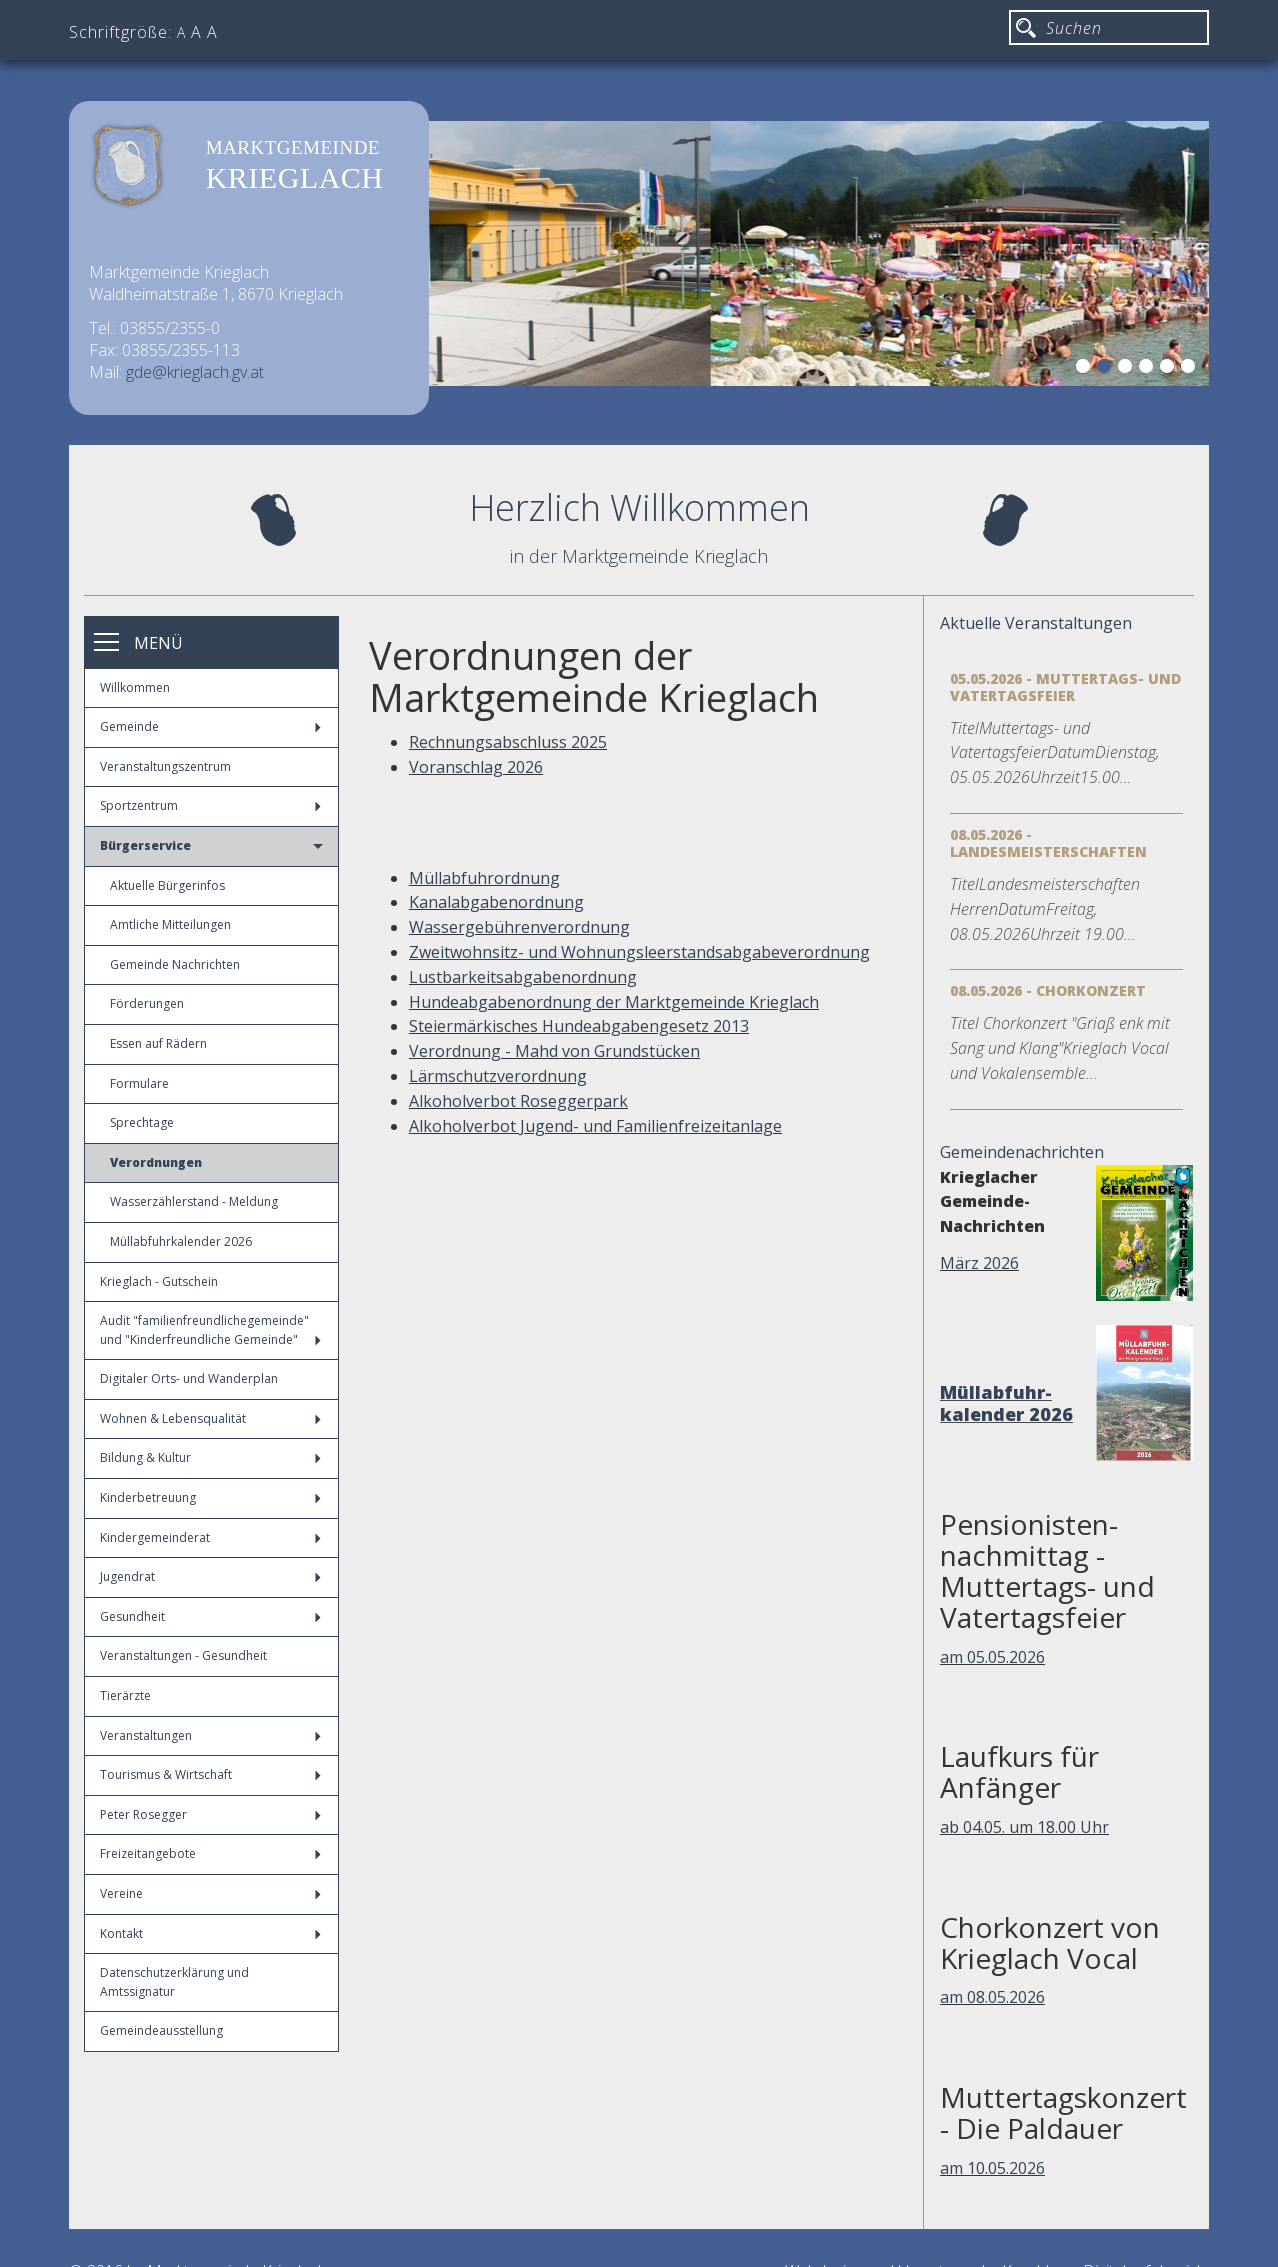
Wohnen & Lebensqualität (210, 1418)
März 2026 (979, 1263)
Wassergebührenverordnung (519, 927)
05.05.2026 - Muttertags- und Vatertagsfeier (1065, 687)
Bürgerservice (211, 845)
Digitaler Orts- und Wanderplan (189, 1378)
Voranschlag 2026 (476, 767)
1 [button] (1086, 369)
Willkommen (135, 687)
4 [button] (1149, 369)
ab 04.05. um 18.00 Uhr (1024, 1827)
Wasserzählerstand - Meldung (194, 1201)
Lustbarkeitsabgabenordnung (523, 977)
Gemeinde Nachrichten (175, 964)
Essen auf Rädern (158, 1043)
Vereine (210, 1893)
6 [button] (1191, 369)
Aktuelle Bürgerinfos (167, 885)
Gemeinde (210, 726)
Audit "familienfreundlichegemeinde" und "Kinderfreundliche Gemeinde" (210, 1330)
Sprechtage (142, 1122)
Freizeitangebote (210, 1853)
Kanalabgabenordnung (496, 902)
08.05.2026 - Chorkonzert (1048, 990)
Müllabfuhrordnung (484, 878)
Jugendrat (210, 1576)
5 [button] (1170, 369)
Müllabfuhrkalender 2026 (181, 1241)
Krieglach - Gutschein (159, 1281)
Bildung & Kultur (210, 1457)
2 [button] (1107, 369)
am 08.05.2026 (992, 1997)
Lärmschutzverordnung (498, 1076)
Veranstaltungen (210, 1735)
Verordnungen (156, 1162)
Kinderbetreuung (210, 1497)
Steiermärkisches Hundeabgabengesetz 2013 (579, 1026)
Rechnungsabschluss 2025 (508, 742)
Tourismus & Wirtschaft (210, 1774)
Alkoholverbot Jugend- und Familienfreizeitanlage (595, 1126)
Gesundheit (210, 1616)
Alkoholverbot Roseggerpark (518, 1101)
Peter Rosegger (210, 1814)
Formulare (139, 1083)
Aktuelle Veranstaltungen (1036, 623)
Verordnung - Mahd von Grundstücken (554, 1051)
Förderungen (147, 1003)
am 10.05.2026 (992, 2168)
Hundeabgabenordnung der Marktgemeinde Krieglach (614, 1002)
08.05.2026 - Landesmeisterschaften (1048, 843)
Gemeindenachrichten (1022, 1152)
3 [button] (1128, 369)
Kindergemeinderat (210, 1537)
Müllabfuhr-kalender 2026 (1006, 1403)
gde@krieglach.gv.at (195, 372)
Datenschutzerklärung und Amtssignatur (174, 1982)
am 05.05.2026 (992, 1657)
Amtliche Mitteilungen (170, 924)
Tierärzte (125, 1695)
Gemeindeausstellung (161, 2030)
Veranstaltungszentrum (165, 766)
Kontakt (210, 1933)
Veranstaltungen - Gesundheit (183, 1655)
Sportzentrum (210, 805)
